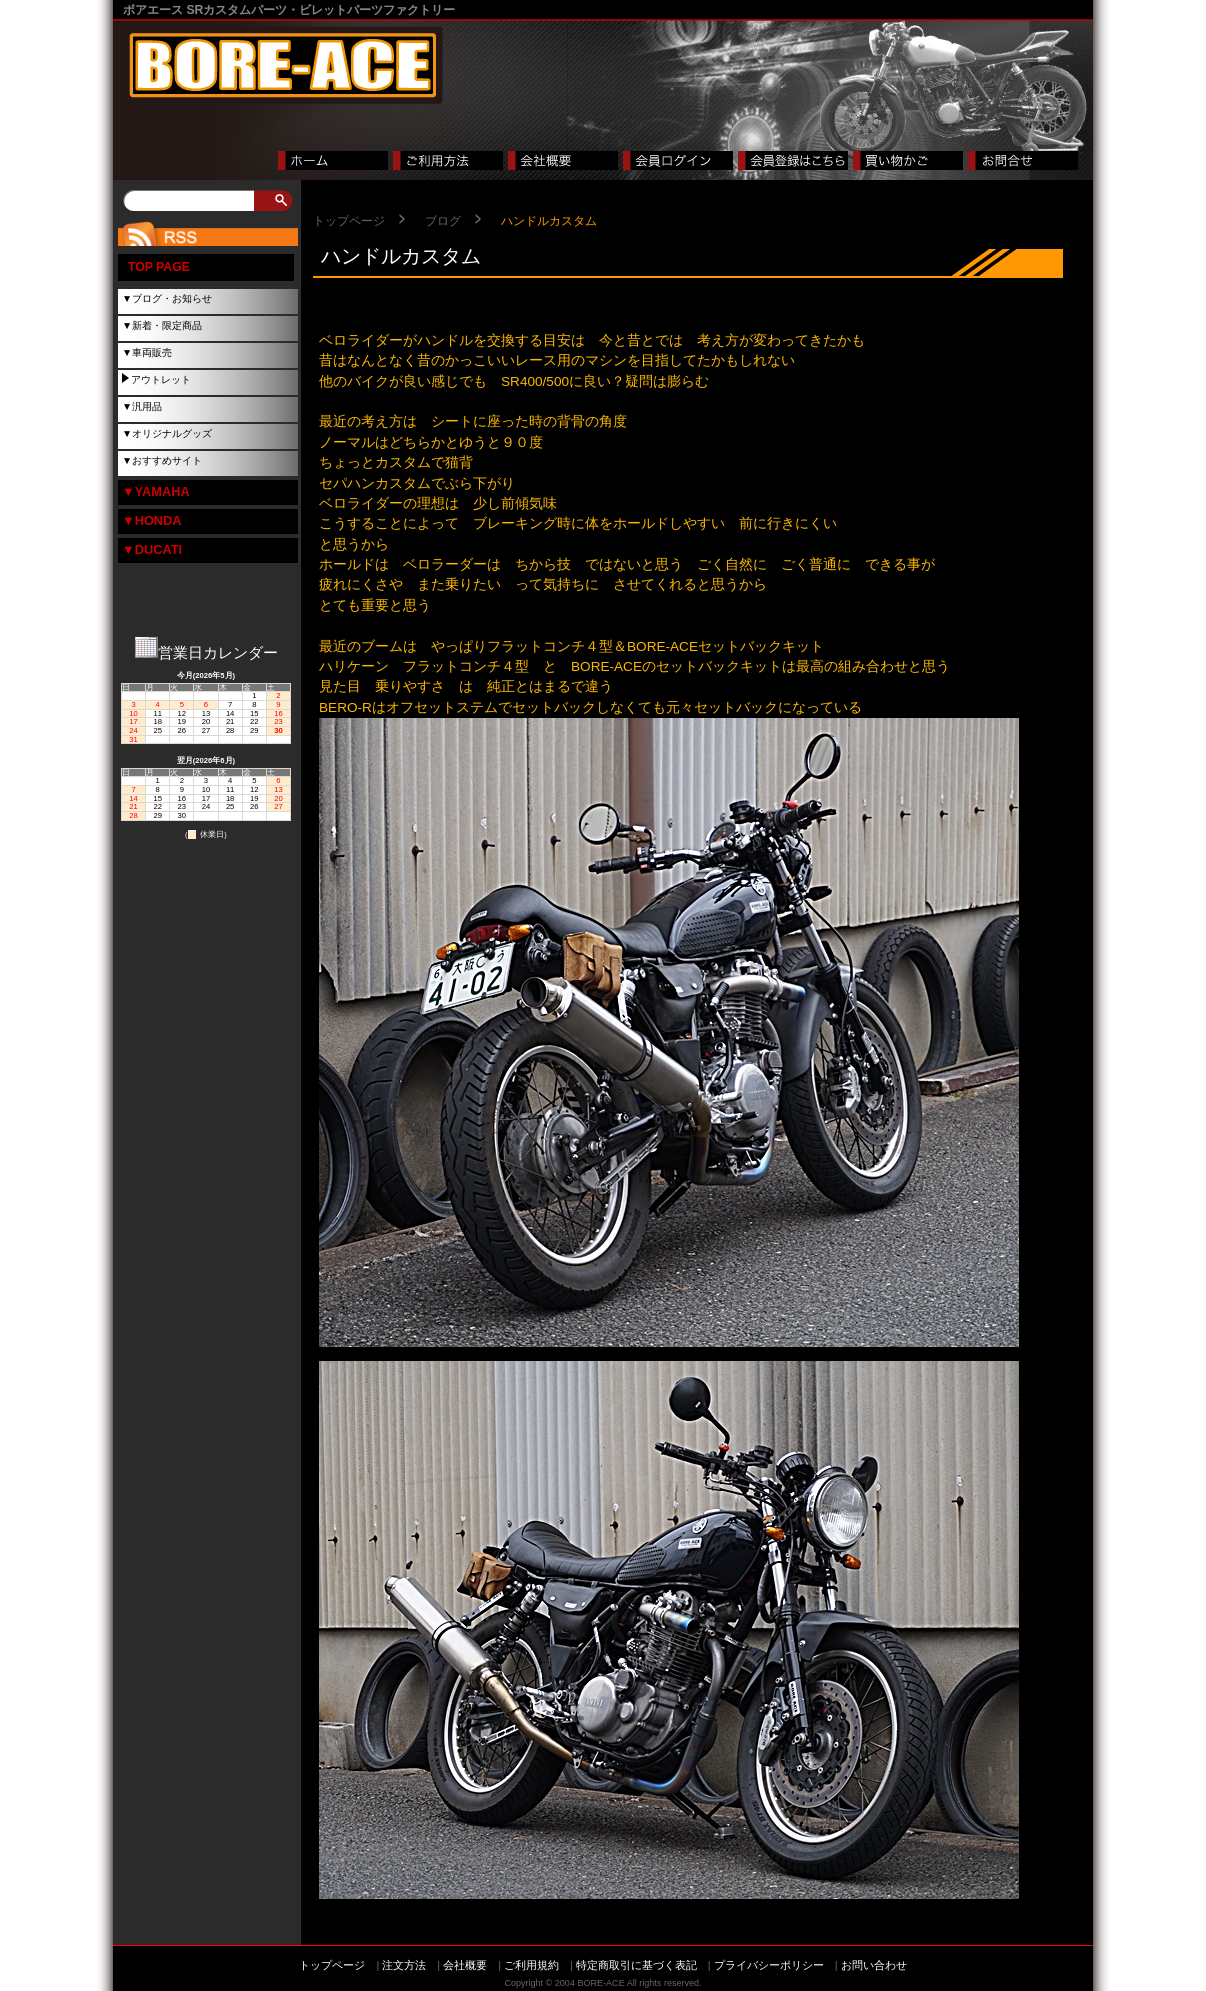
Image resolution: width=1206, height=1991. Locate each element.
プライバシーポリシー (769, 1965)
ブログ (443, 221)
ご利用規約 (531, 1965)
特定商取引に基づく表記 (636, 1965)
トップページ (349, 221)
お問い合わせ (874, 1965)
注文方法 (404, 1965)
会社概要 (465, 1965)
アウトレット (161, 379)
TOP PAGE (159, 267)
